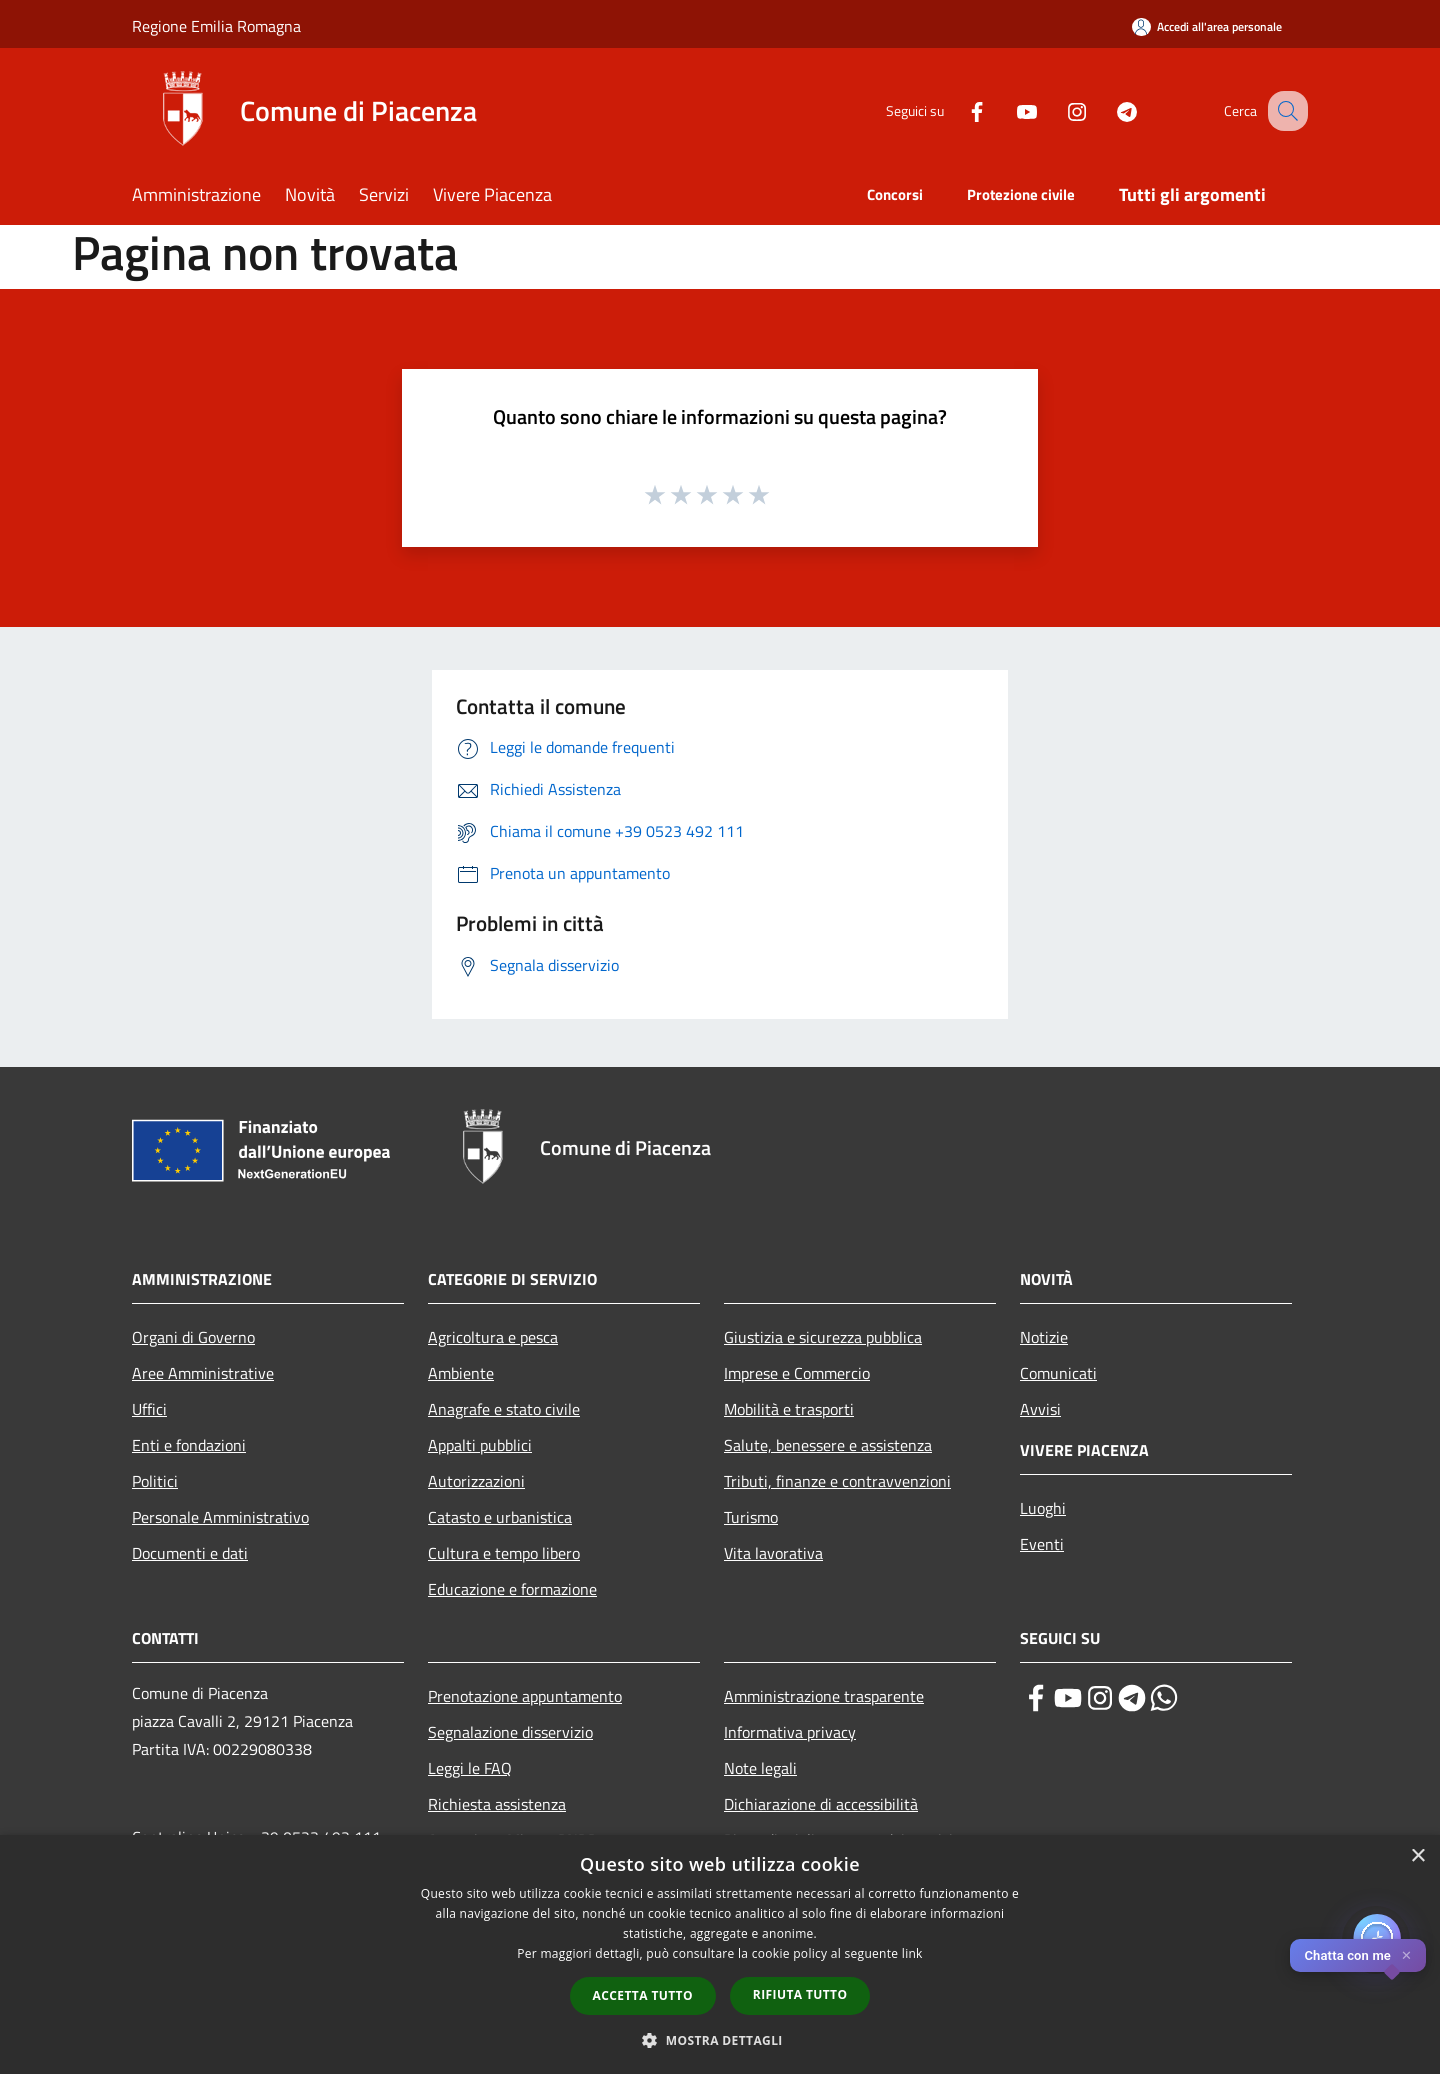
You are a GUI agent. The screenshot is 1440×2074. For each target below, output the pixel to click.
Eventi (1042, 1544)
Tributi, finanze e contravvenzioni (837, 1481)
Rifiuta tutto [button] (800, 1994)
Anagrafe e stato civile (504, 1409)
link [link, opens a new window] (912, 1953)
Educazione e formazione (512, 1589)
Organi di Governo (193, 1337)
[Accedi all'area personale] (1207, 26)
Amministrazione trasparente (824, 1696)
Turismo (751, 1517)
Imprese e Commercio (797, 1373)
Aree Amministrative (203, 1373)
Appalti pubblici (480, 1445)
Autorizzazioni (476, 1481)
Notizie (1044, 1337)
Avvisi (1040, 1409)
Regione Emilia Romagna (216, 26)
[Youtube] (1006, 110)
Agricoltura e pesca (493, 1337)
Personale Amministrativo (220, 1517)
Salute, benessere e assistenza (828, 1445)
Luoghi (1043, 1508)
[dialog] (720, 1954)
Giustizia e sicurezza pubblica (823, 1337)
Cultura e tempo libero (504, 1553)
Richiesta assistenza (497, 1804)
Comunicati (1058, 1373)
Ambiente (461, 1373)
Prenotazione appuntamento (525, 1696)
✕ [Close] (1406, 1955)
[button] (720, 2040)
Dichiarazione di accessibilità (821, 1804)
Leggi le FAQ (470, 1768)
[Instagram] (1056, 110)
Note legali (760, 1768)
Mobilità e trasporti (789, 1409)
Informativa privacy (790, 1732)
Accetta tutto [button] (643, 1995)
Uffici (149, 1409)
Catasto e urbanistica (500, 1517)
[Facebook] (956, 110)
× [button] (1417, 1856)
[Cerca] (1284, 111)
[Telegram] (1106, 110)
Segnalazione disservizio (510, 1732)
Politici (155, 1481)
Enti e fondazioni (189, 1445)
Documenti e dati (190, 1553)
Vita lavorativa (773, 1553)
